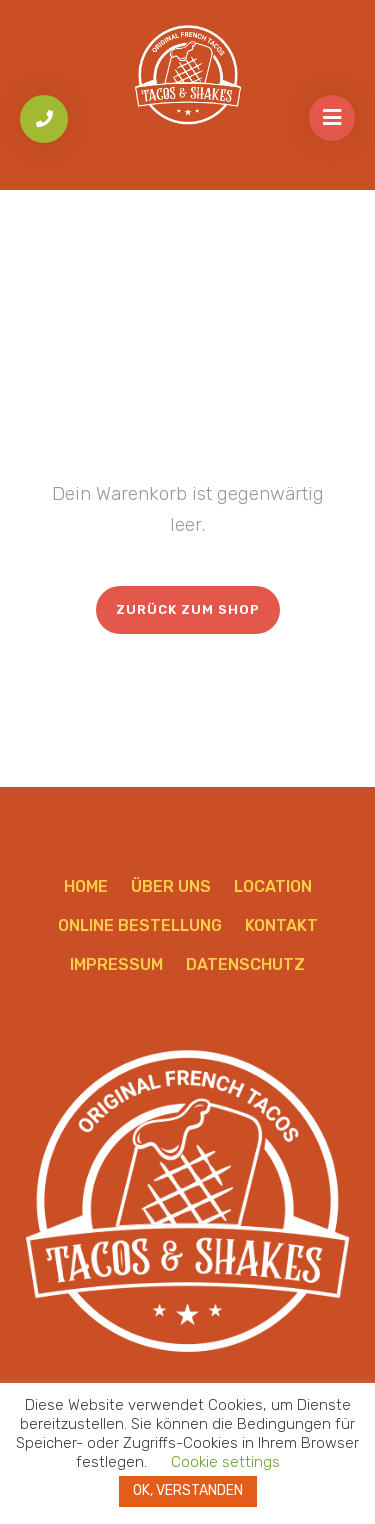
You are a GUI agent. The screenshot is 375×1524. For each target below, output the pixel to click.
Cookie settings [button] (225, 1462)
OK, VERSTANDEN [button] (188, 1490)
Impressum (116, 964)
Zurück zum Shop (188, 609)
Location (273, 886)
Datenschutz (245, 964)
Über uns (171, 886)
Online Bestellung (140, 925)
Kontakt (281, 925)
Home (86, 886)
